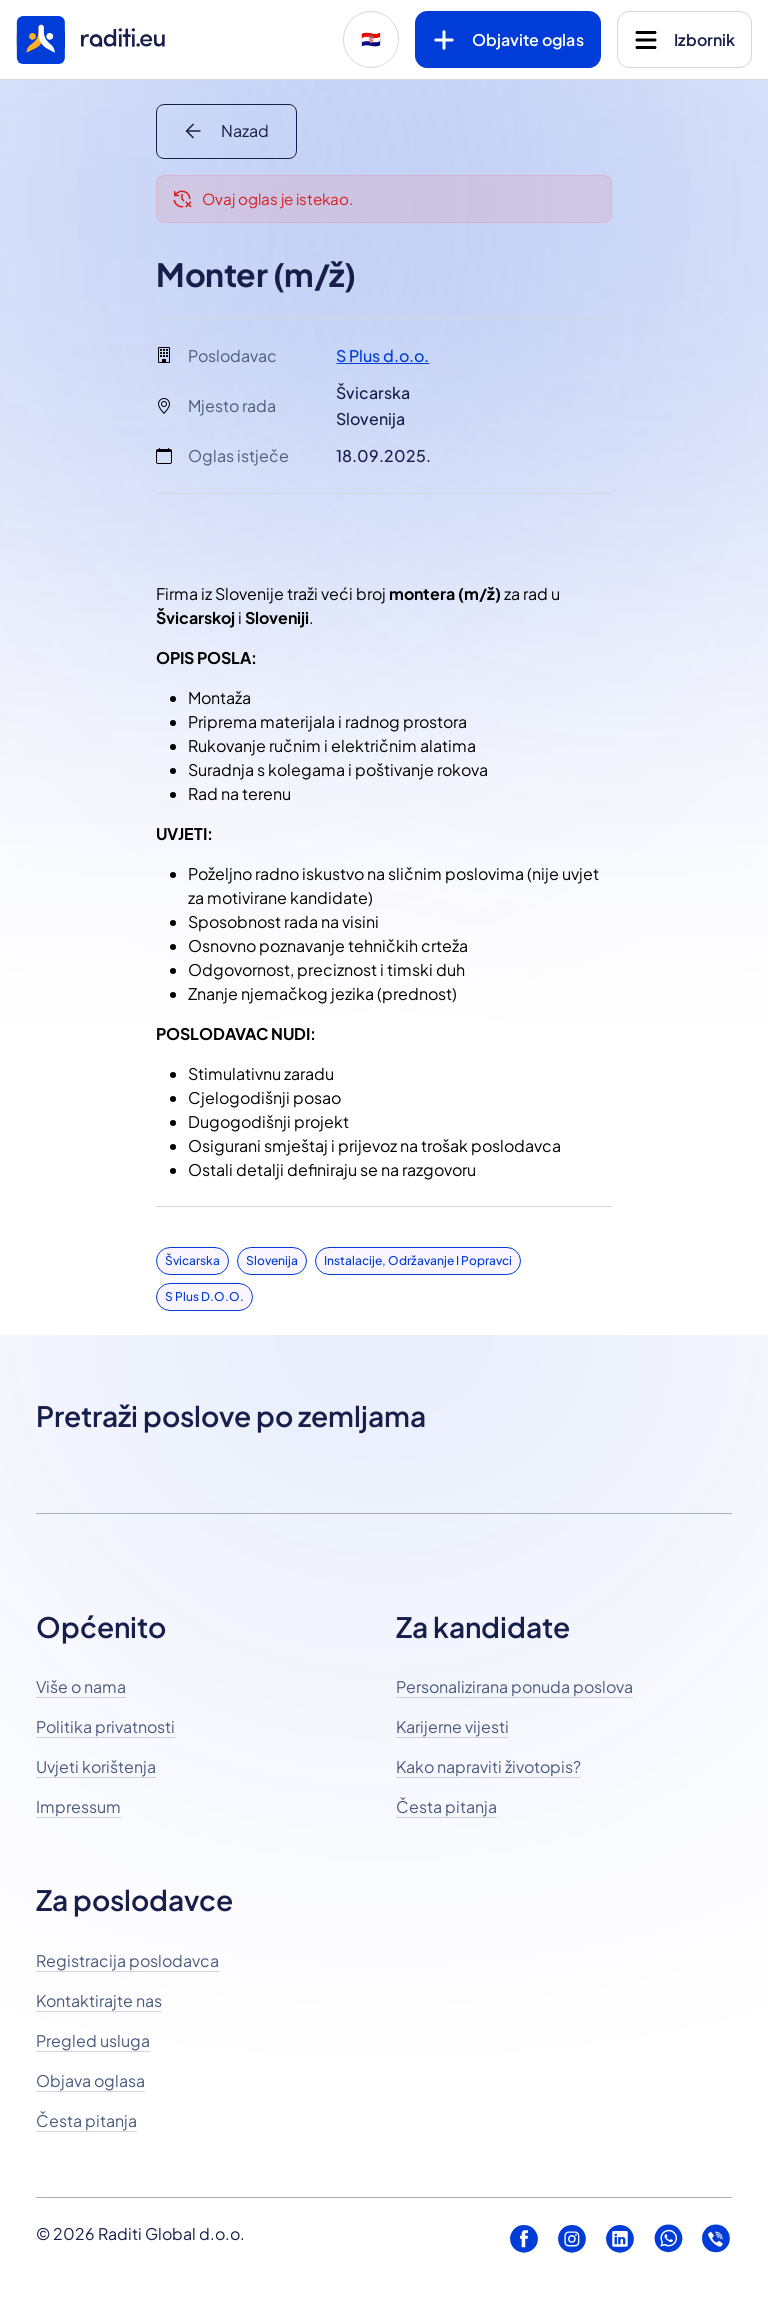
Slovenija (272, 1260)
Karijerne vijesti (452, 1726)
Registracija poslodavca (127, 1960)
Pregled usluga (93, 2040)
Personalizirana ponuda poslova (514, 1686)
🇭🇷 (371, 39)
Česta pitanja (446, 1806)
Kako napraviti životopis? (488, 1766)
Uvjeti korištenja (96, 1766)
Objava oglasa (90, 2080)
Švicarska (192, 1260)
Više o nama (81, 1686)
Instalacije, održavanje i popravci (418, 1260)
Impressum (78, 1806)
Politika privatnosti (105, 1726)
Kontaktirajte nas (99, 2000)
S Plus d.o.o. (382, 355)
